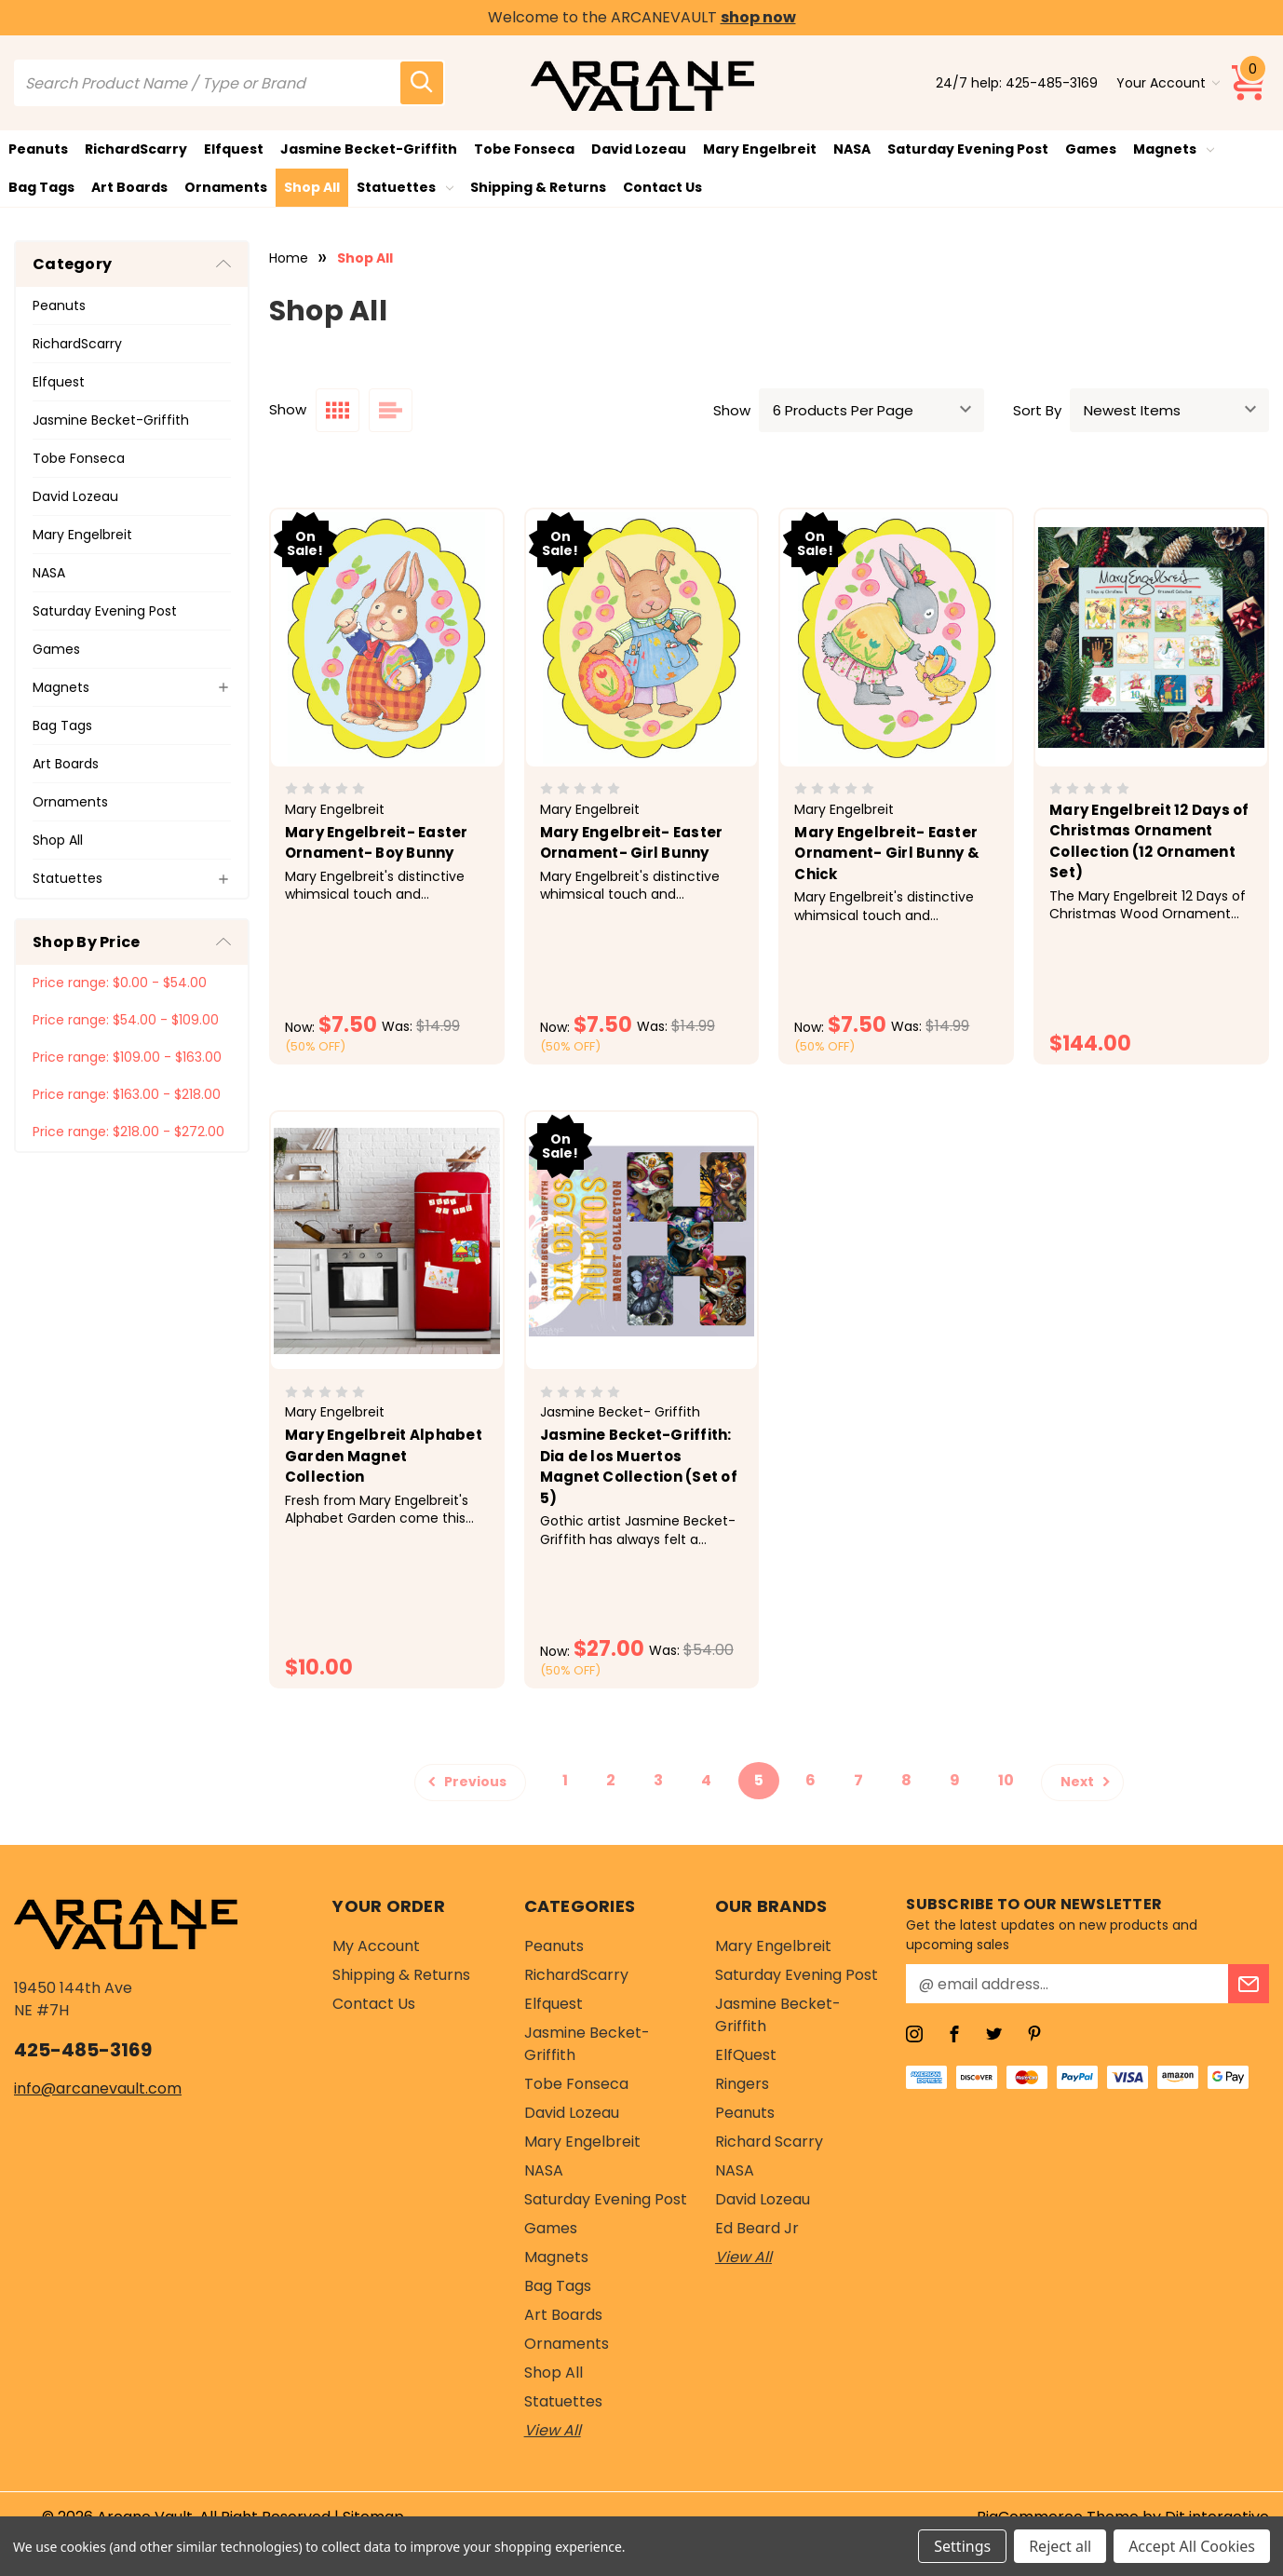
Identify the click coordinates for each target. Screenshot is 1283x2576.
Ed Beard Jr (757, 2228)
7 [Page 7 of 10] (858, 1780)
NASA (852, 149)
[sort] (1169, 410)
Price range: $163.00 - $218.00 (127, 1094)
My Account (376, 1946)
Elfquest (233, 149)
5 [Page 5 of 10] (758, 1780)
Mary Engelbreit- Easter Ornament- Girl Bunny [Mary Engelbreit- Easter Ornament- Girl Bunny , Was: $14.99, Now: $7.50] (631, 842)
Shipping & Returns (538, 187)
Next (1087, 1780)
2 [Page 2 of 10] (610, 1780)
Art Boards (129, 187)
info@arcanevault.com (98, 2088)
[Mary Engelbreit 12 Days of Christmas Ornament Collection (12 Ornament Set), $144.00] (1151, 638)
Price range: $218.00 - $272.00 (128, 1131)
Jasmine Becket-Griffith (368, 149)
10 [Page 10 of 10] (1006, 1780)
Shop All (312, 187)
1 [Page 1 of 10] (565, 1780)
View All (552, 2430)
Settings (962, 2546)
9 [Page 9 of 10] (955, 1780)
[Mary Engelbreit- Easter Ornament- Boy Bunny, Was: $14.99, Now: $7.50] (387, 638)
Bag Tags (41, 187)
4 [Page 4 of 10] (706, 1780)
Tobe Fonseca (524, 149)
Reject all (1060, 2546)
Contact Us (662, 187)
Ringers (742, 2084)
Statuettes (405, 187)
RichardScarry (136, 149)
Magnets (1173, 149)
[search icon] (421, 82)
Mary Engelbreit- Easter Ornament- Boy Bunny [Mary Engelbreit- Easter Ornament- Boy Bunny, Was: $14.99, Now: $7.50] (376, 842)
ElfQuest (746, 2055)
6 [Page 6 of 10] (810, 1780)
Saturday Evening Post (967, 149)
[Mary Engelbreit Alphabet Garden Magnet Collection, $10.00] (387, 1240)
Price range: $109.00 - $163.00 (127, 1057)
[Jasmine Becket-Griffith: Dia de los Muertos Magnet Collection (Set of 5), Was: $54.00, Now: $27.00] (642, 1240)
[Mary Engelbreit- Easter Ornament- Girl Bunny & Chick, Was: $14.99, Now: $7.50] (896, 638)
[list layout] (390, 410)
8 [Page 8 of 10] (906, 1780)
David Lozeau (638, 149)
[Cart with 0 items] (1249, 82)
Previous (464, 1780)
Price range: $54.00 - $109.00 (126, 1019)
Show (731, 410)
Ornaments (225, 187)
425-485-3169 (1052, 83)
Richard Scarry (769, 2141)
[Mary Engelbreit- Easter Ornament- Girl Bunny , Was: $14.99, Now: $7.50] (642, 638)
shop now (758, 17)
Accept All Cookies (1191, 2546)
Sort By (1037, 410)
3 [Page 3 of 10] (658, 1780)
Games (1090, 149)
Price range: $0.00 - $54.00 (120, 982)
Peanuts (38, 149)
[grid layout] (337, 410)
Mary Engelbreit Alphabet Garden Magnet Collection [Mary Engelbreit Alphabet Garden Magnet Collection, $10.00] (383, 1455)
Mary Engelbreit (760, 149)
